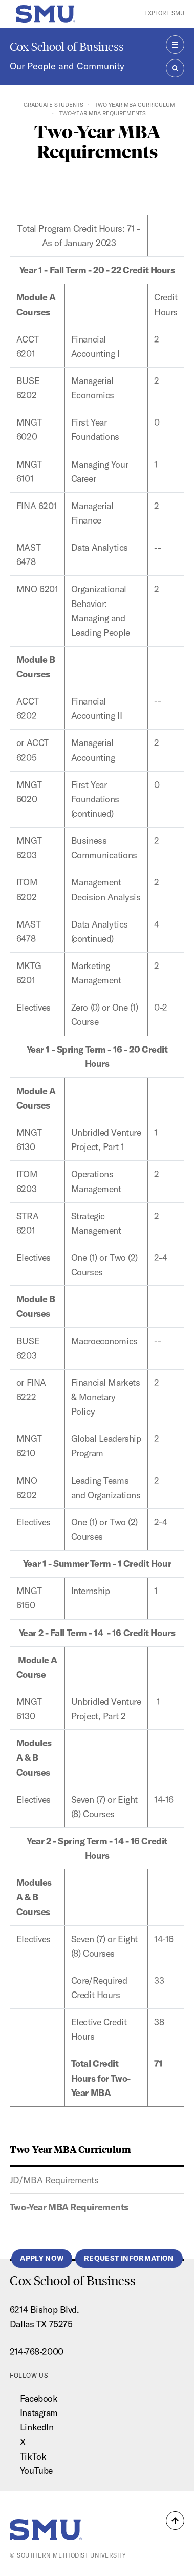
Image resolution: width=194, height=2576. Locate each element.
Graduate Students (53, 104)
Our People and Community (67, 66)
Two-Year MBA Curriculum (135, 104)
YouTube (36, 2471)
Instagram (39, 2413)
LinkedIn (36, 2427)
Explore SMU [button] (164, 13)
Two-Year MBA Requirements (69, 2207)
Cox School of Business (67, 46)
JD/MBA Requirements (54, 2180)
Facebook (38, 2398)
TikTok (33, 2456)
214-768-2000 (36, 2352)
